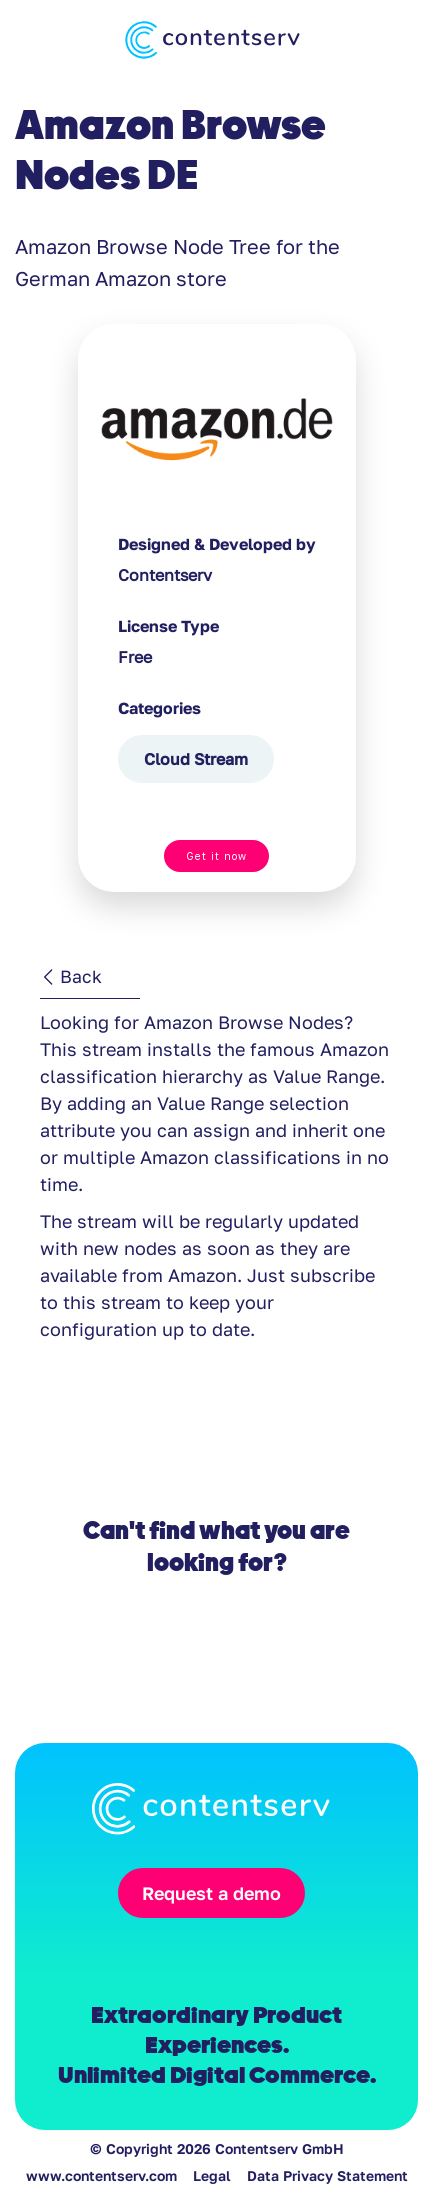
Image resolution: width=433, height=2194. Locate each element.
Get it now (216, 856)
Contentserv (165, 575)
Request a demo (211, 1893)
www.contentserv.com (101, 2175)
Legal (212, 2175)
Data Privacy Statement (327, 2175)
